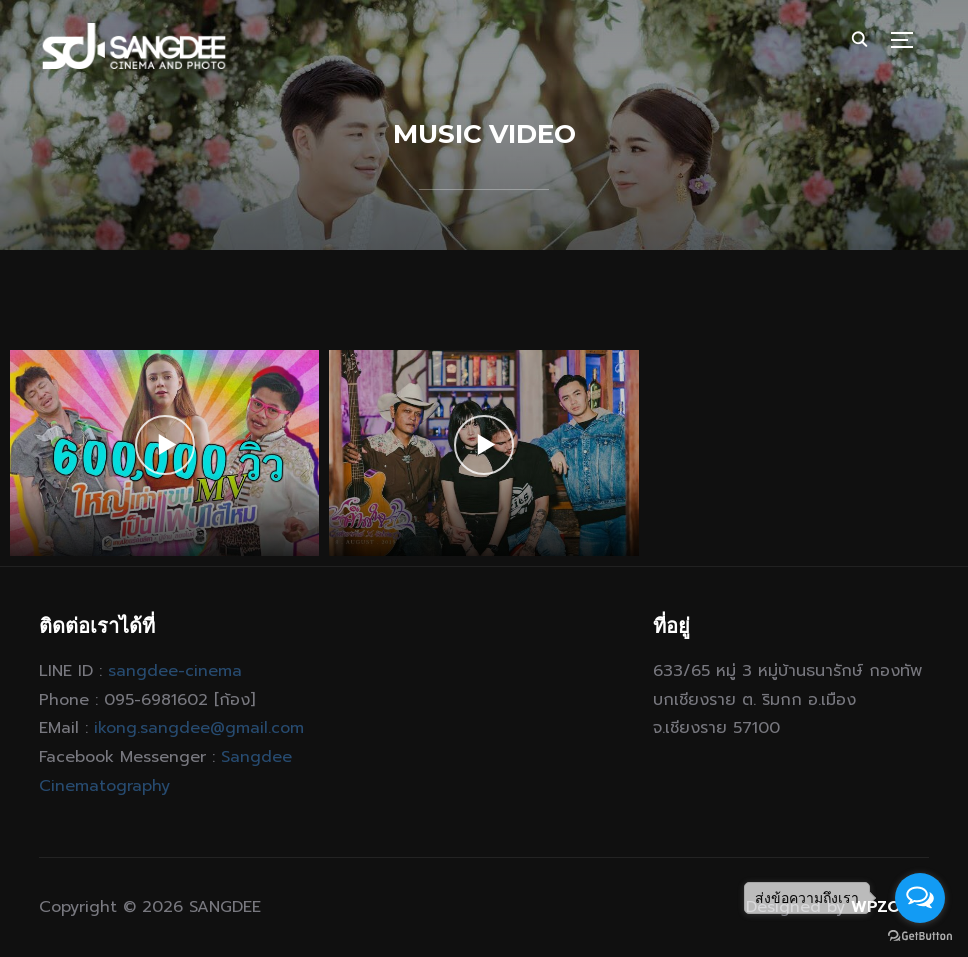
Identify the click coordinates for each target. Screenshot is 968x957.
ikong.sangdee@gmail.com (199, 728)
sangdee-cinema (175, 671)
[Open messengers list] (920, 898)
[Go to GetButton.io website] (920, 936)
